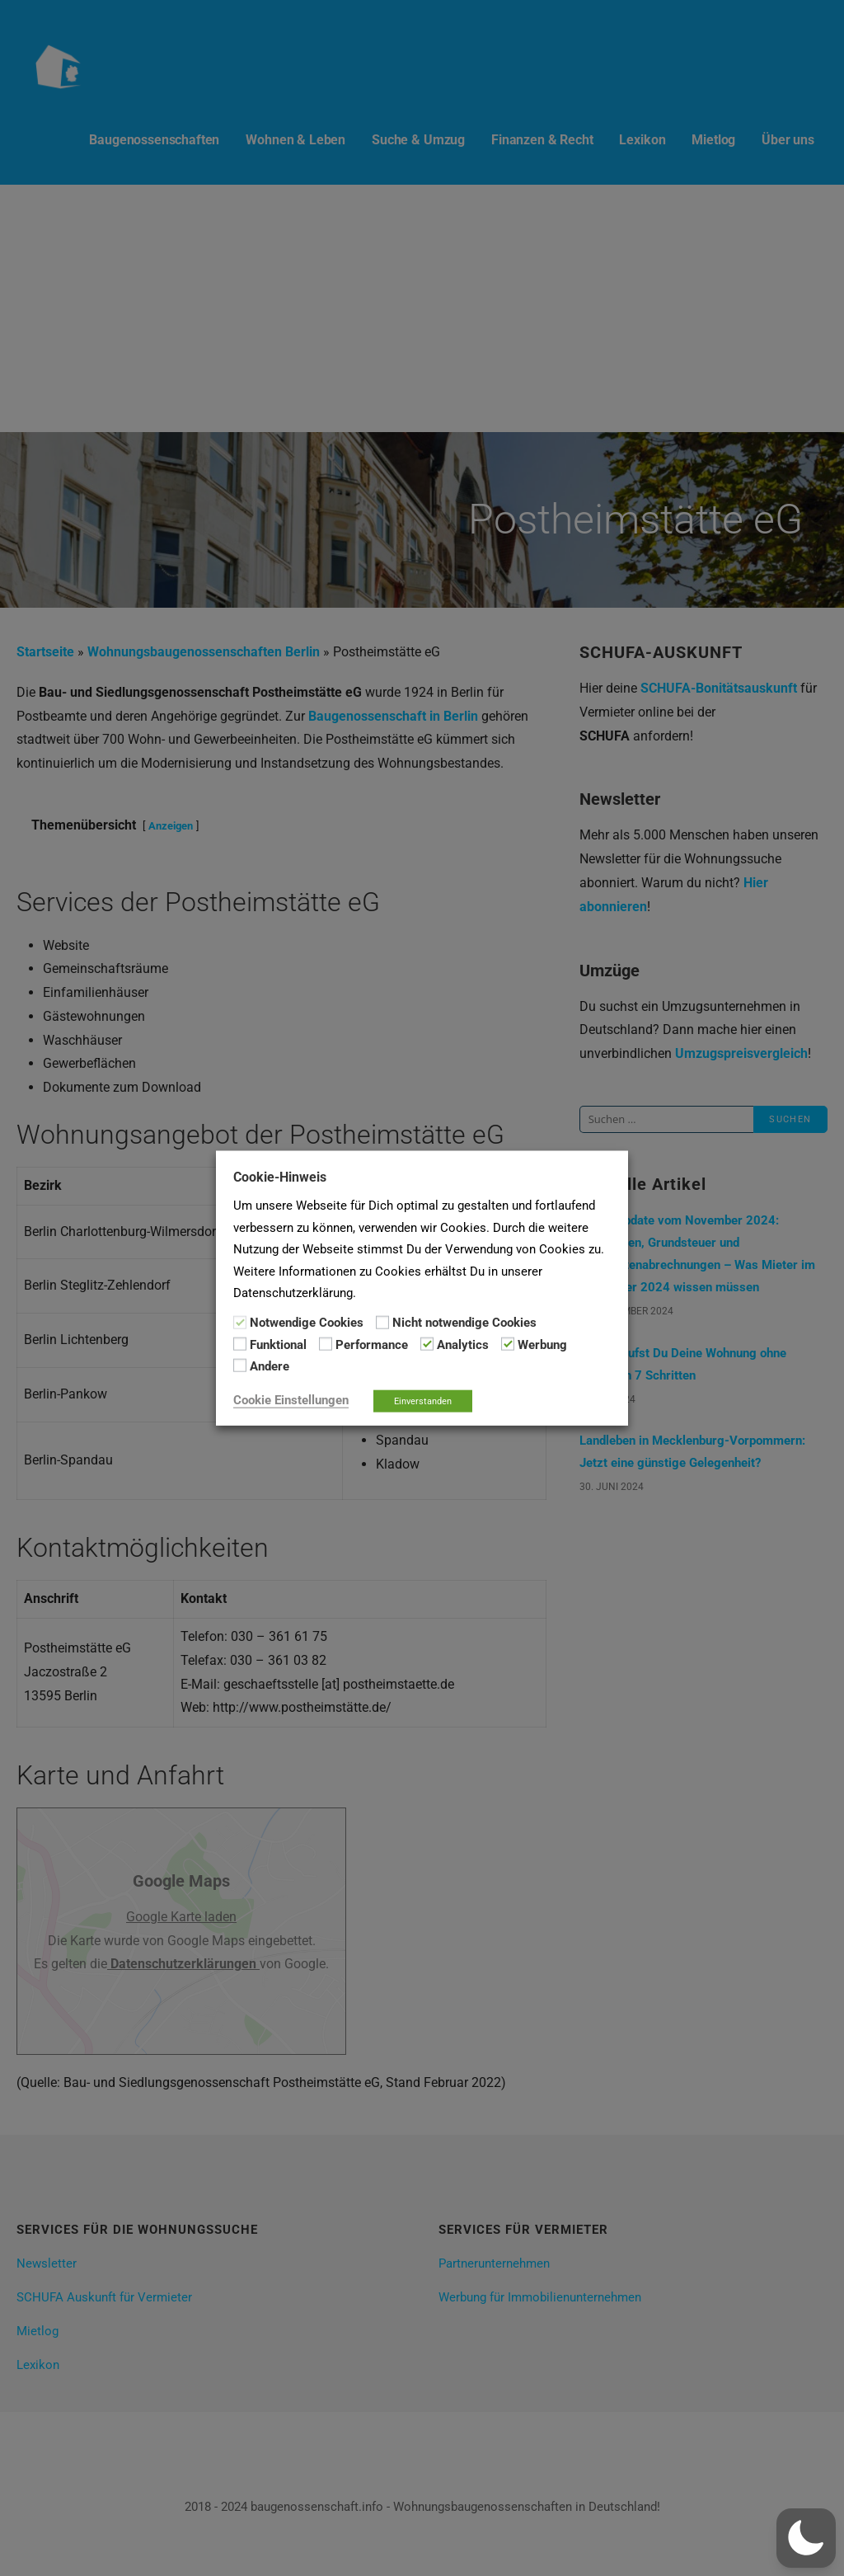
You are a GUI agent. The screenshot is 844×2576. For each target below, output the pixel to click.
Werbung (542, 1344)
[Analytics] (427, 1344)
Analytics (463, 1344)
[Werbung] (507, 1344)
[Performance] (325, 1344)
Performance (371, 1344)
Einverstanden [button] (423, 1400)
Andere (269, 1366)
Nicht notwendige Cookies (464, 1322)
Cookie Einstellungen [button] (291, 1399)
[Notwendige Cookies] (239, 1321)
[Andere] (239, 1365)
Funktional (278, 1344)
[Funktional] (239, 1344)
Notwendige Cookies (306, 1322)
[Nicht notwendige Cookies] (382, 1321)
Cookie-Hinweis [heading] (279, 1177)
